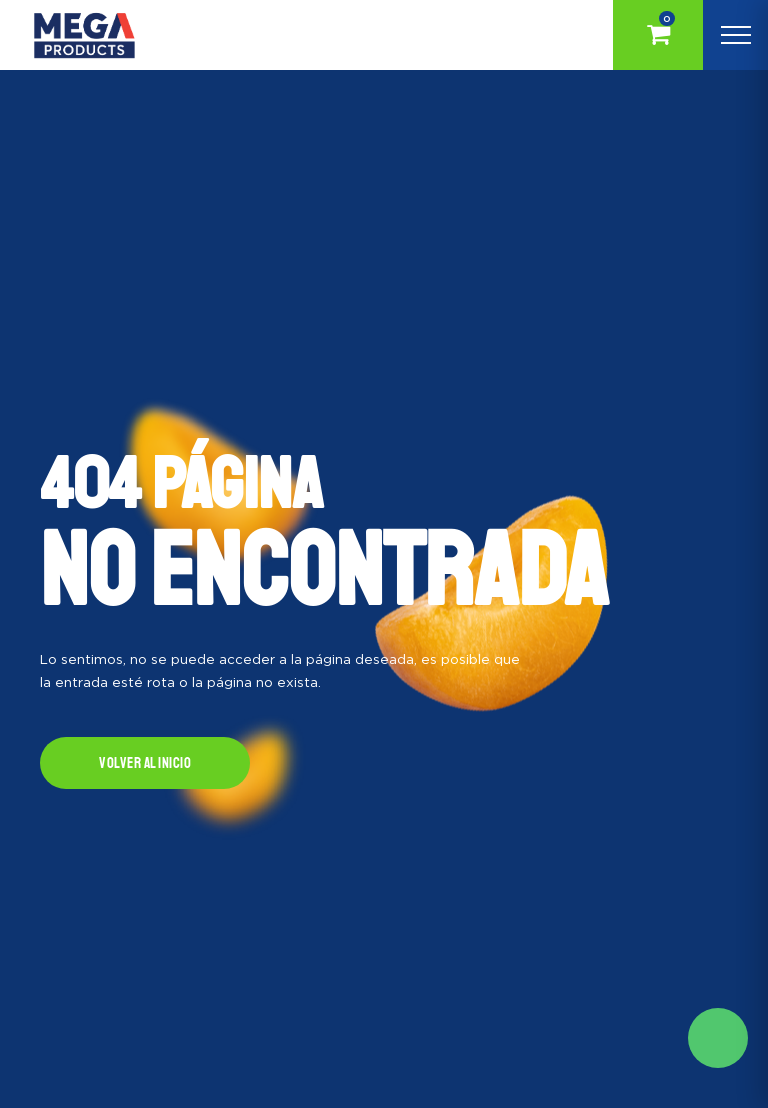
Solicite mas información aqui (718, 1038)
